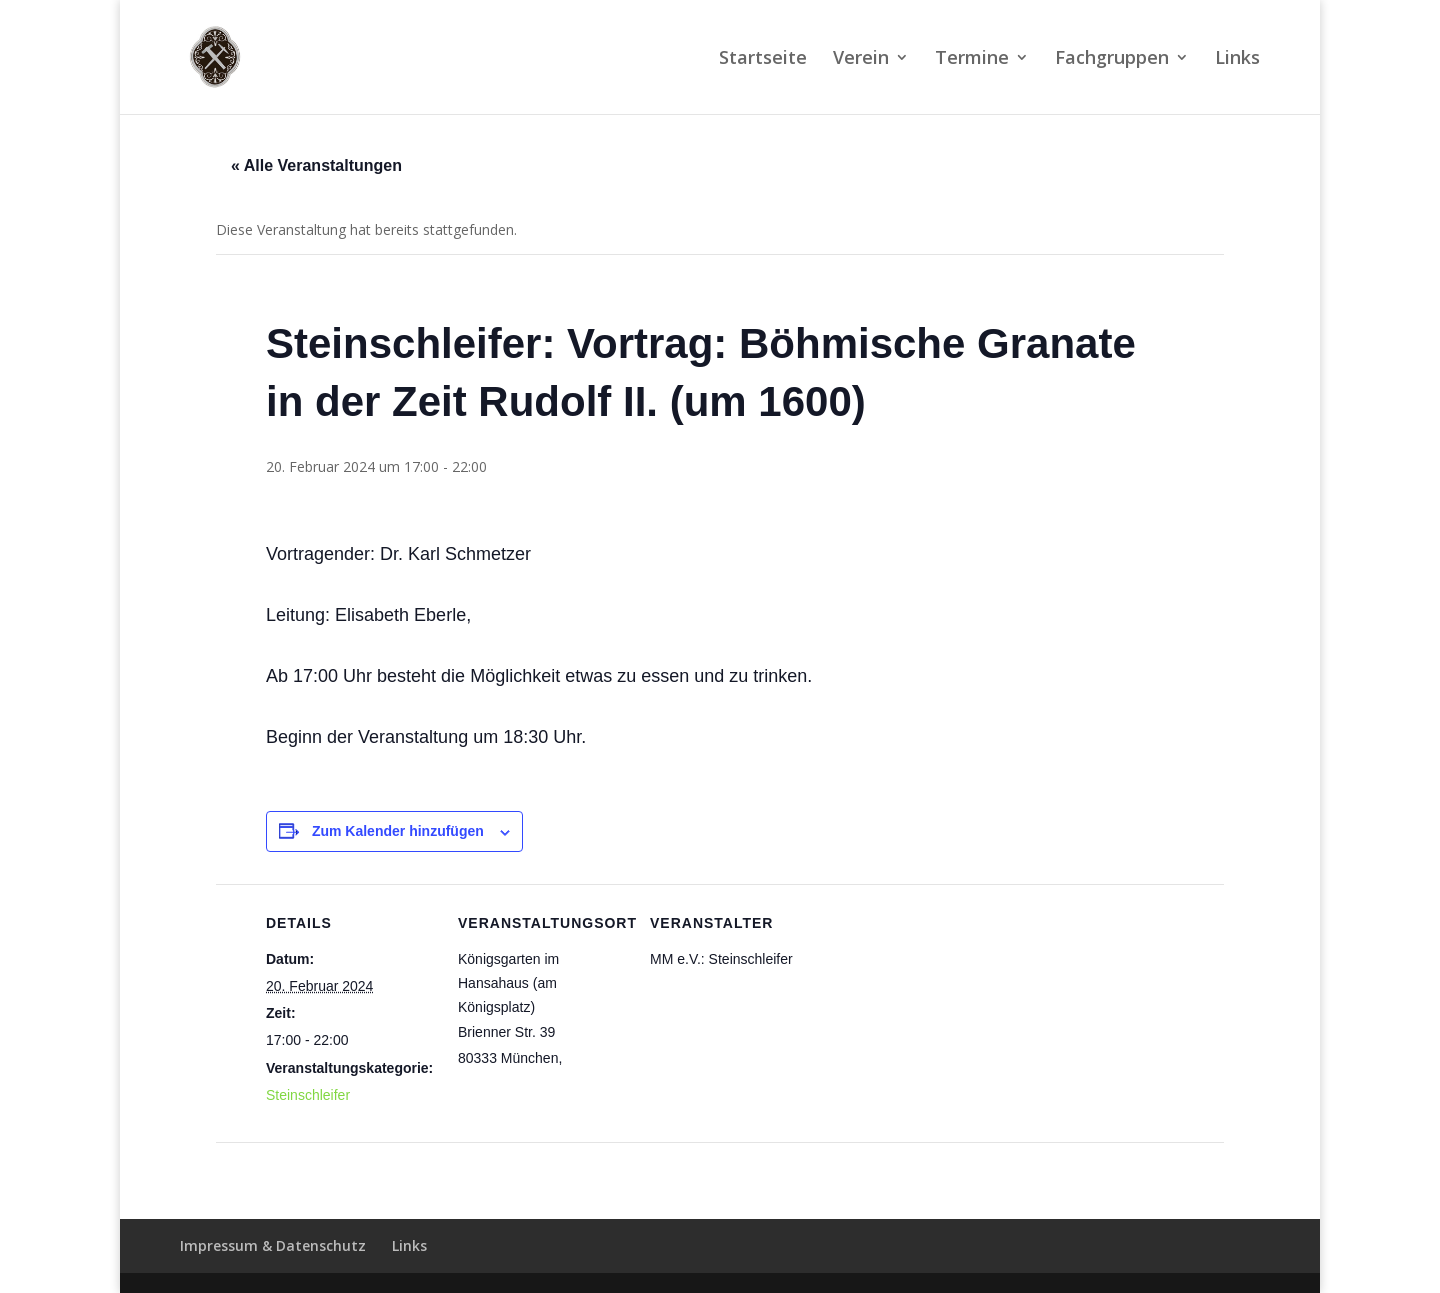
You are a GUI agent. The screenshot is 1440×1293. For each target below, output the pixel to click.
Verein (861, 59)
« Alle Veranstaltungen (316, 165)
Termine (972, 59)
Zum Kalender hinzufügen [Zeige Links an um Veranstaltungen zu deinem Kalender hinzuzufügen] (398, 831)
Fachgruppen (1112, 59)
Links (1237, 59)
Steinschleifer (308, 1095)
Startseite (763, 59)
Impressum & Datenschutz (273, 1245)
